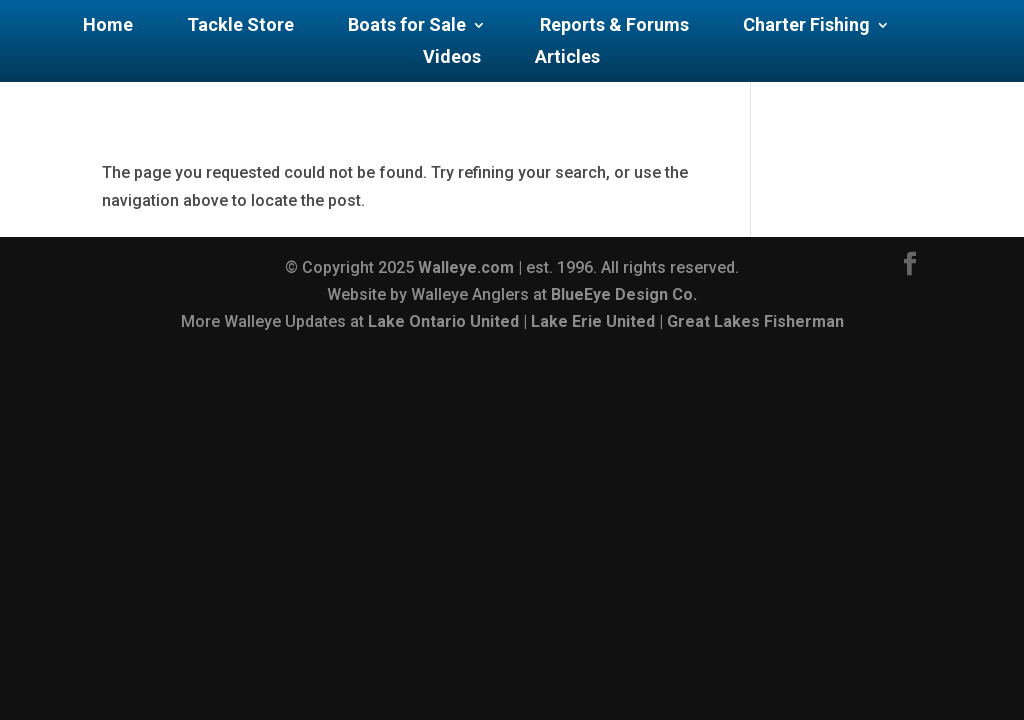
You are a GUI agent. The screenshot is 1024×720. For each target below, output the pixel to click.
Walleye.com (466, 267)
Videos (452, 58)
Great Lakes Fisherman (755, 321)
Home (108, 26)
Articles (567, 58)
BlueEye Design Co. (624, 294)
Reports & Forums (614, 26)
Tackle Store (240, 26)
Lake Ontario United (443, 321)
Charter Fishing (806, 26)
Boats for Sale (407, 26)
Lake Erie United (593, 321)
